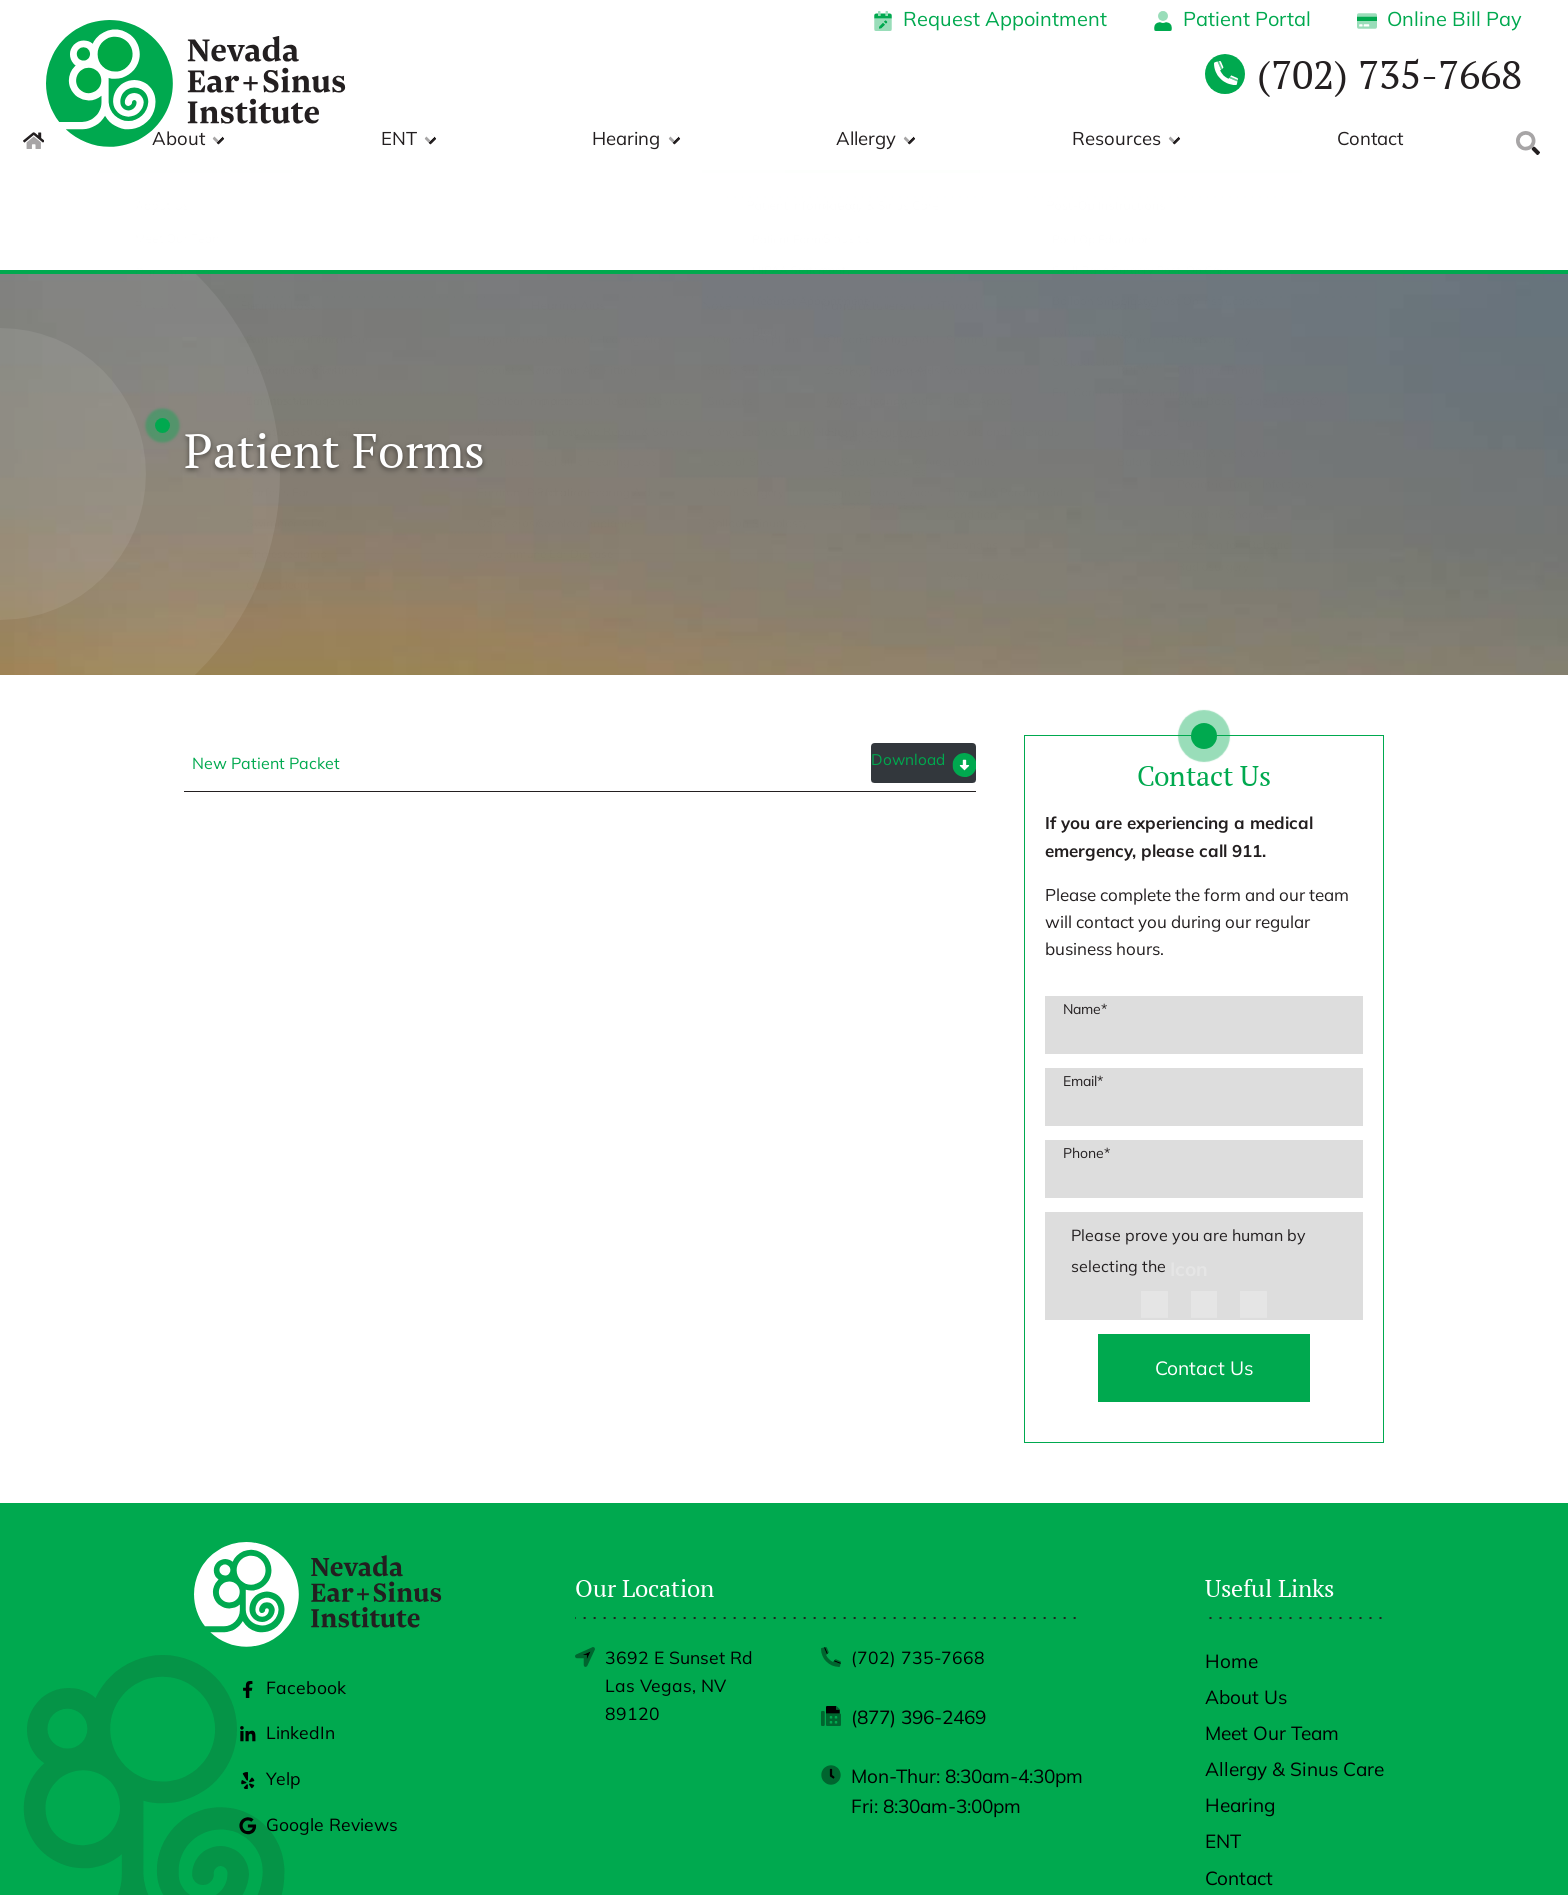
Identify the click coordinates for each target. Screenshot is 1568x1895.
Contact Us (1204, 1269)
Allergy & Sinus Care (1294, 1672)
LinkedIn (285, 1670)
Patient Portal (1232, 18)
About (562, 140)
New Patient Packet (266, 663)
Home (1231, 1564)
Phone (1086, 1053)
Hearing (854, 140)
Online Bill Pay (1439, 18)
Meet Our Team (1272, 1636)
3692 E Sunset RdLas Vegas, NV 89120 (682, 1591)
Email (1083, 981)
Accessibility (1254, 1848)
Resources (1192, 140)
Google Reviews (319, 1761)
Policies (1161, 1848)
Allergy (1017, 140)
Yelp (267, 1715)
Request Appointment (990, 18)
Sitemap (1351, 1848)
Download (905, 661)
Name (1085, 909)
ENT (703, 140)
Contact (1369, 140)
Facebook (290, 1624)
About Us (1246, 1600)
